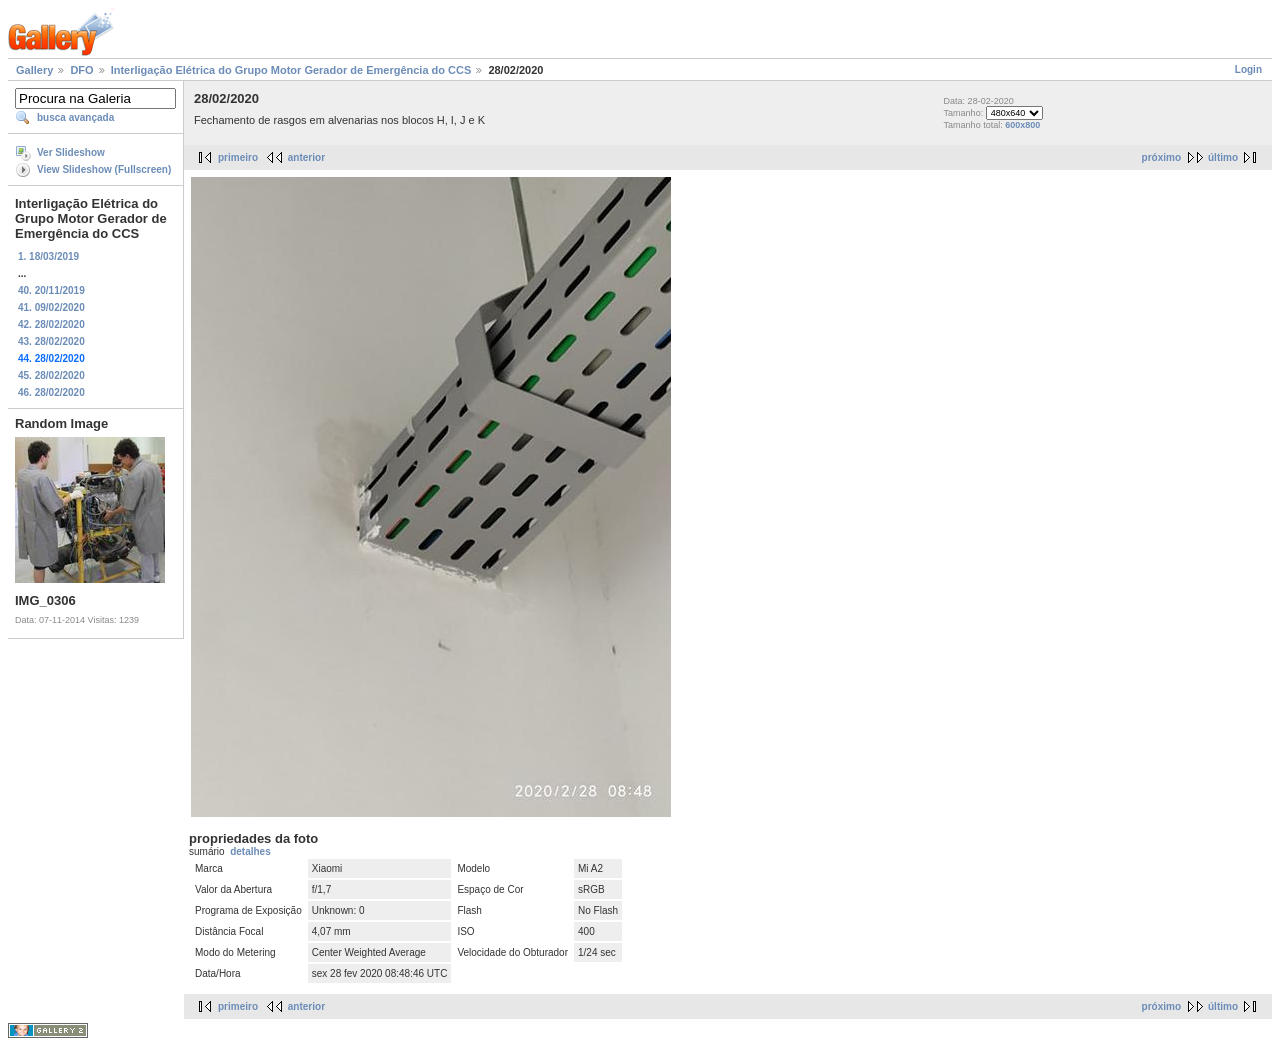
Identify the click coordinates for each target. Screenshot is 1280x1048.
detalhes (250, 851)
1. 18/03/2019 (48, 256)
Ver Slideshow (71, 152)
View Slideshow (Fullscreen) (104, 169)
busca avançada (75, 117)
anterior (306, 157)
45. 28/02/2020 (51, 375)
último (1223, 157)
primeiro (238, 157)
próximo (1161, 157)
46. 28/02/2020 (51, 392)
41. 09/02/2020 (51, 307)
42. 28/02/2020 (51, 324)
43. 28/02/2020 (51, 341)
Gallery (34, 70)
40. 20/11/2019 (51, 290)
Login (1248, 69)
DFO (81, 70)
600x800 (1022, 125)
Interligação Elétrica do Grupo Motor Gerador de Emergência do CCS (291, 70)
